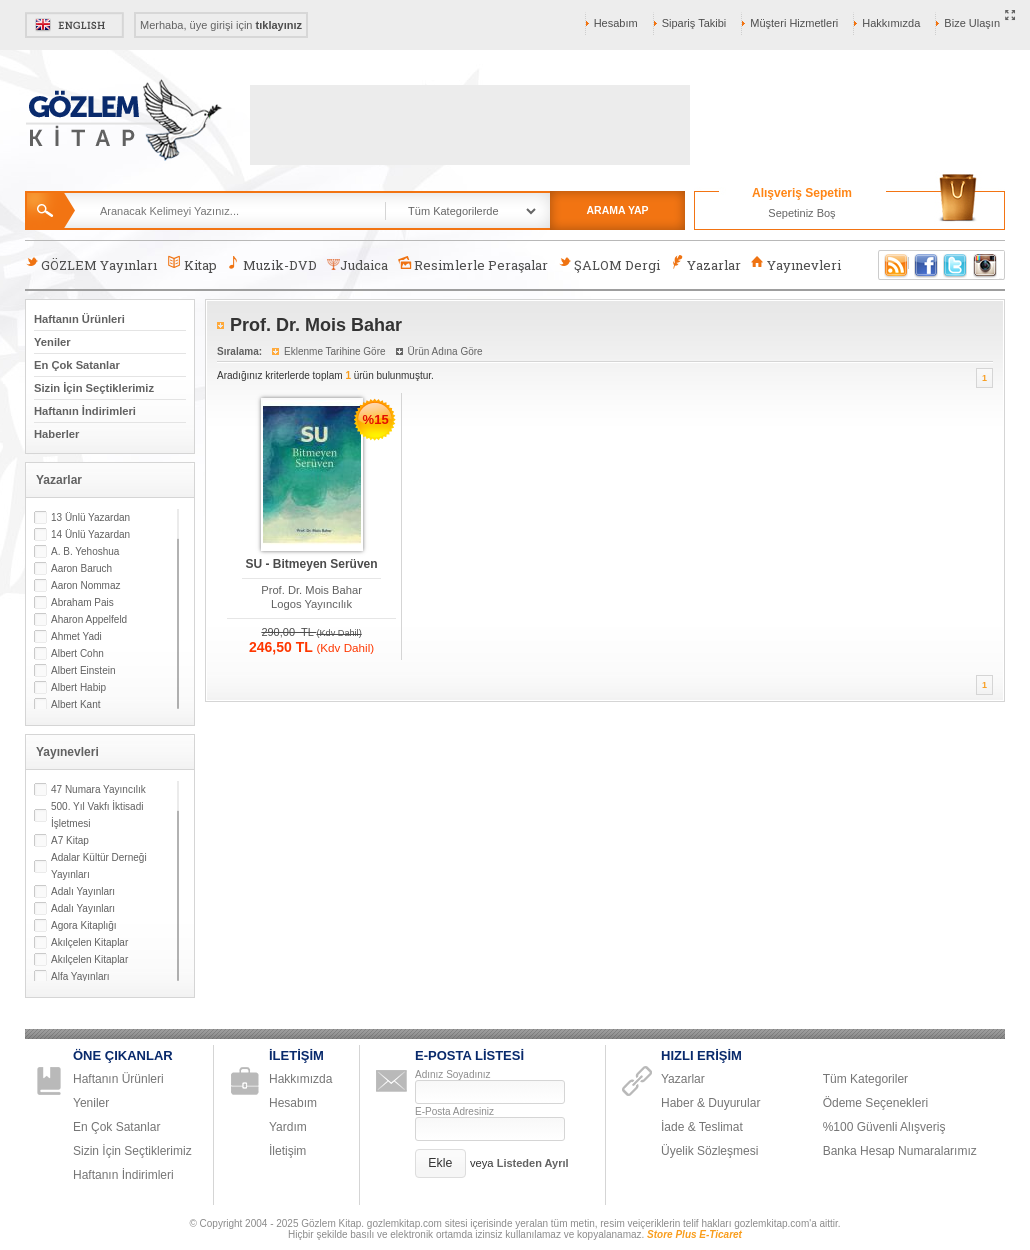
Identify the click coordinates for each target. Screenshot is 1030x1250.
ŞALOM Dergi (609, 264)
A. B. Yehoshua (85, 551)
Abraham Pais (82, 602)
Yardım (288, 1127)
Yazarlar (705, 264)
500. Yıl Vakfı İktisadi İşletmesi (97, 815)
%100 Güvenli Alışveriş (884, 1127)
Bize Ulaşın (972, 23)
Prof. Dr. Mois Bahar (311, 590)
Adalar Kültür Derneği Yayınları (99, 866)
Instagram (986, 265)
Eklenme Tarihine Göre (335, 351)
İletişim (287, 1151)
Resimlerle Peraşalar (473, 264)
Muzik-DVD (272, 264)
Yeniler (52, 342)
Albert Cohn (77, 653)
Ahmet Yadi (76, 636)
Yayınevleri (796, 264)
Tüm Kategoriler (865, 1079)
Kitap (191, 264)
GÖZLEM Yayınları (91, 264)
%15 (376, 419)
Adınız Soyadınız (453, 1074)
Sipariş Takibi (694, 23)
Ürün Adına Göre (445, 351)
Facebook (926, 265)
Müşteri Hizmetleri (794, 23)
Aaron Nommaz (85, 585)
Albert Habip (78, 687)
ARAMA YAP (617, 210)
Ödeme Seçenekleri (875, 1103)
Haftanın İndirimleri (85, 411)
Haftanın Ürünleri (79, 319)
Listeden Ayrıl (533, 1163)
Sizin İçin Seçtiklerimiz (94, 388)
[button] (440, 1163)
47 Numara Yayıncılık (98, 789)
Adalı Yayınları (83, 891)
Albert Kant (75, 704)
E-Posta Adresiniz (454, 1111)
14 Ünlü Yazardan (90, 534)
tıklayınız (279, 25)
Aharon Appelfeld (89, 619)
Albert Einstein (83, 670)
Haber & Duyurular (710, 1103)
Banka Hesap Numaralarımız (900, 1151)
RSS (893, 265)
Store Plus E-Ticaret (694, 1234)
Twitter (956, 265)
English (74, 25)
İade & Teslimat (702, 1127)
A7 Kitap (70, 840)
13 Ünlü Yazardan (90, 517)
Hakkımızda (891, 23)
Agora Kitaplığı (84, 925)
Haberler (56, 434)
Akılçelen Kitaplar (89, 942)
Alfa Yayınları (80, 976)
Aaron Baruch (81, 568)
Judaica (357, 265)
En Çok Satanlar (77, 365)
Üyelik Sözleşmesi (709, 1151)
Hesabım (616, 23)
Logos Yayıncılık (311, 604)
